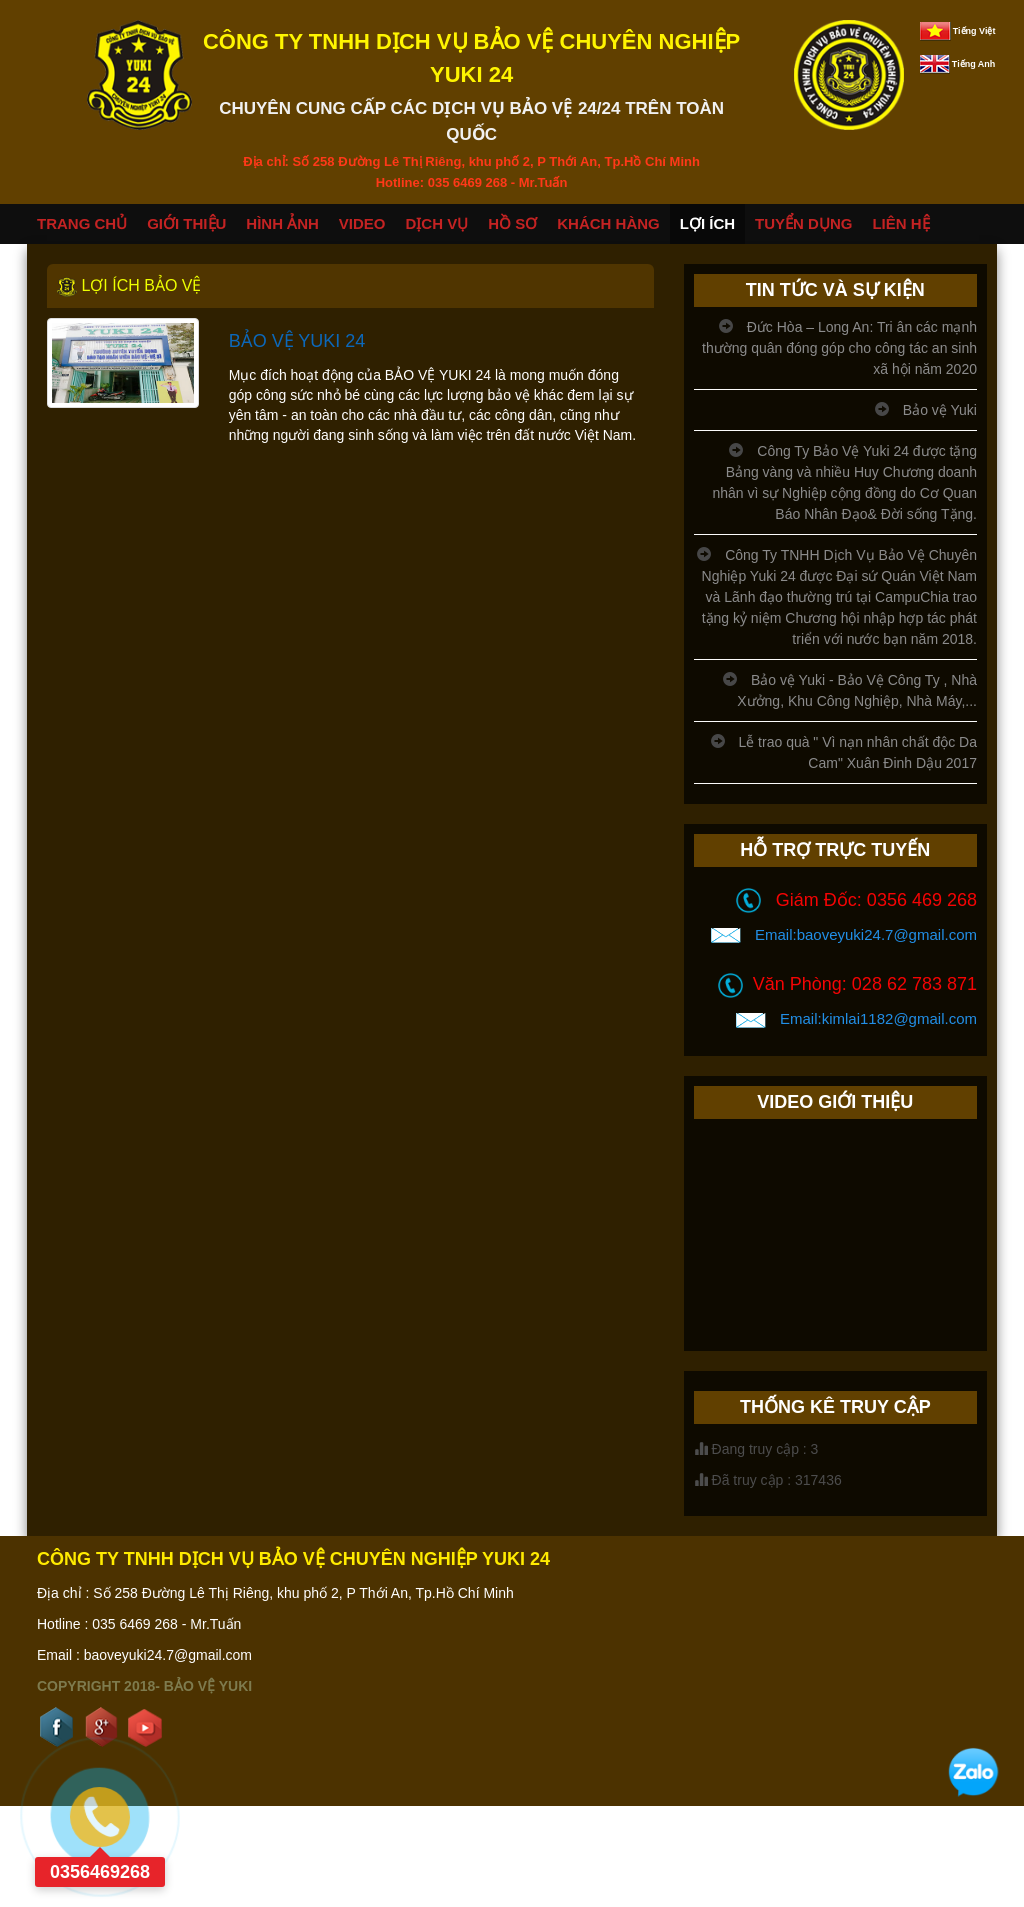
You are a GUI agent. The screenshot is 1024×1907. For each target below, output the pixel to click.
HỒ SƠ (512, 223)
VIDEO (362, 223)
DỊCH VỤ (437, 223)
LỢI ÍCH (707, 223)
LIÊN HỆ (900, 223)
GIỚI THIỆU (186, 223)
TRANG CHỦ (82, 223)
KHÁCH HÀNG (608, 223)
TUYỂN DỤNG (803, 223)
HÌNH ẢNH (282, 223)
